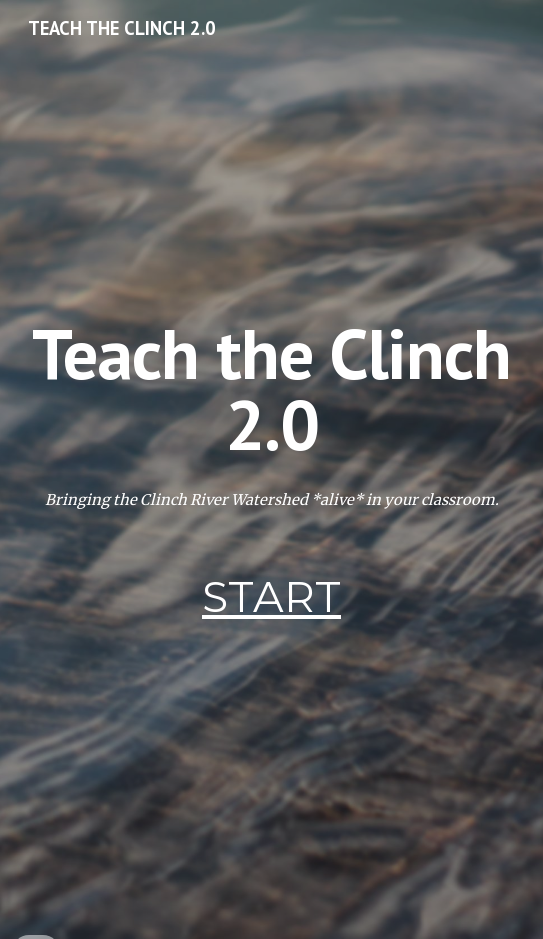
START (271, 597)
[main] (271, 388)
